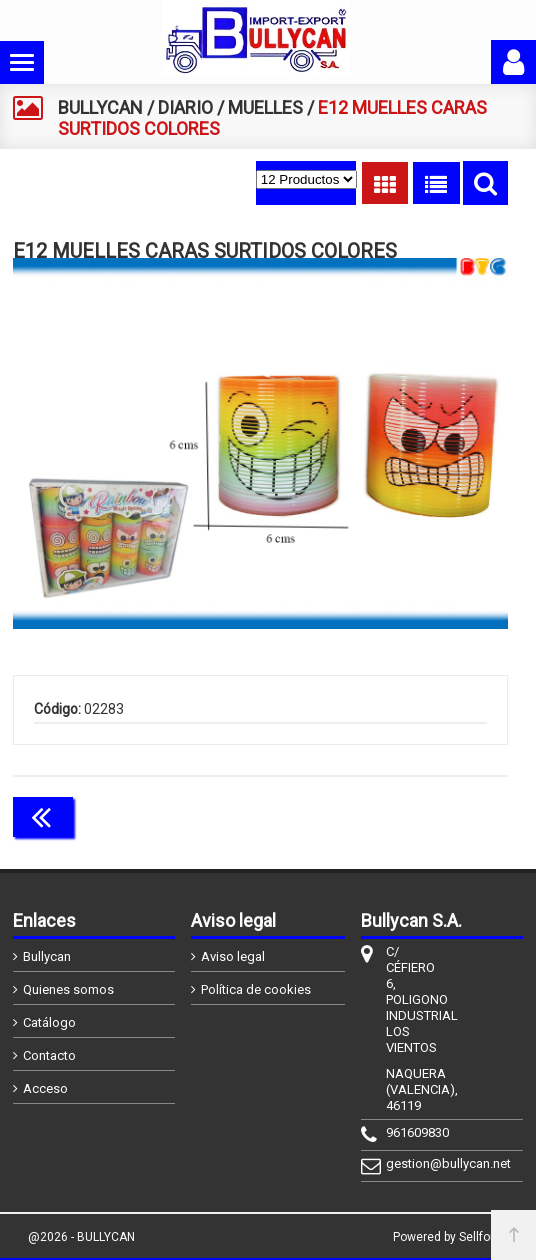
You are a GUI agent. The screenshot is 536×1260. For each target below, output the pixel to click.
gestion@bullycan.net (404, 1163)
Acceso (45, 1088)
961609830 (404, 1132)
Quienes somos (68, 989)
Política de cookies (256, 989)
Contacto (49, 1055)
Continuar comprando (419, 815)
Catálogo (49, 1022)
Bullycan (47, 956)
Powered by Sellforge (450, 1237)
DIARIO (185, 107)
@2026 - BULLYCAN (81, 1237)
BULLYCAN (100, 107)
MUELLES (265, 107)
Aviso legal (233, 956)
